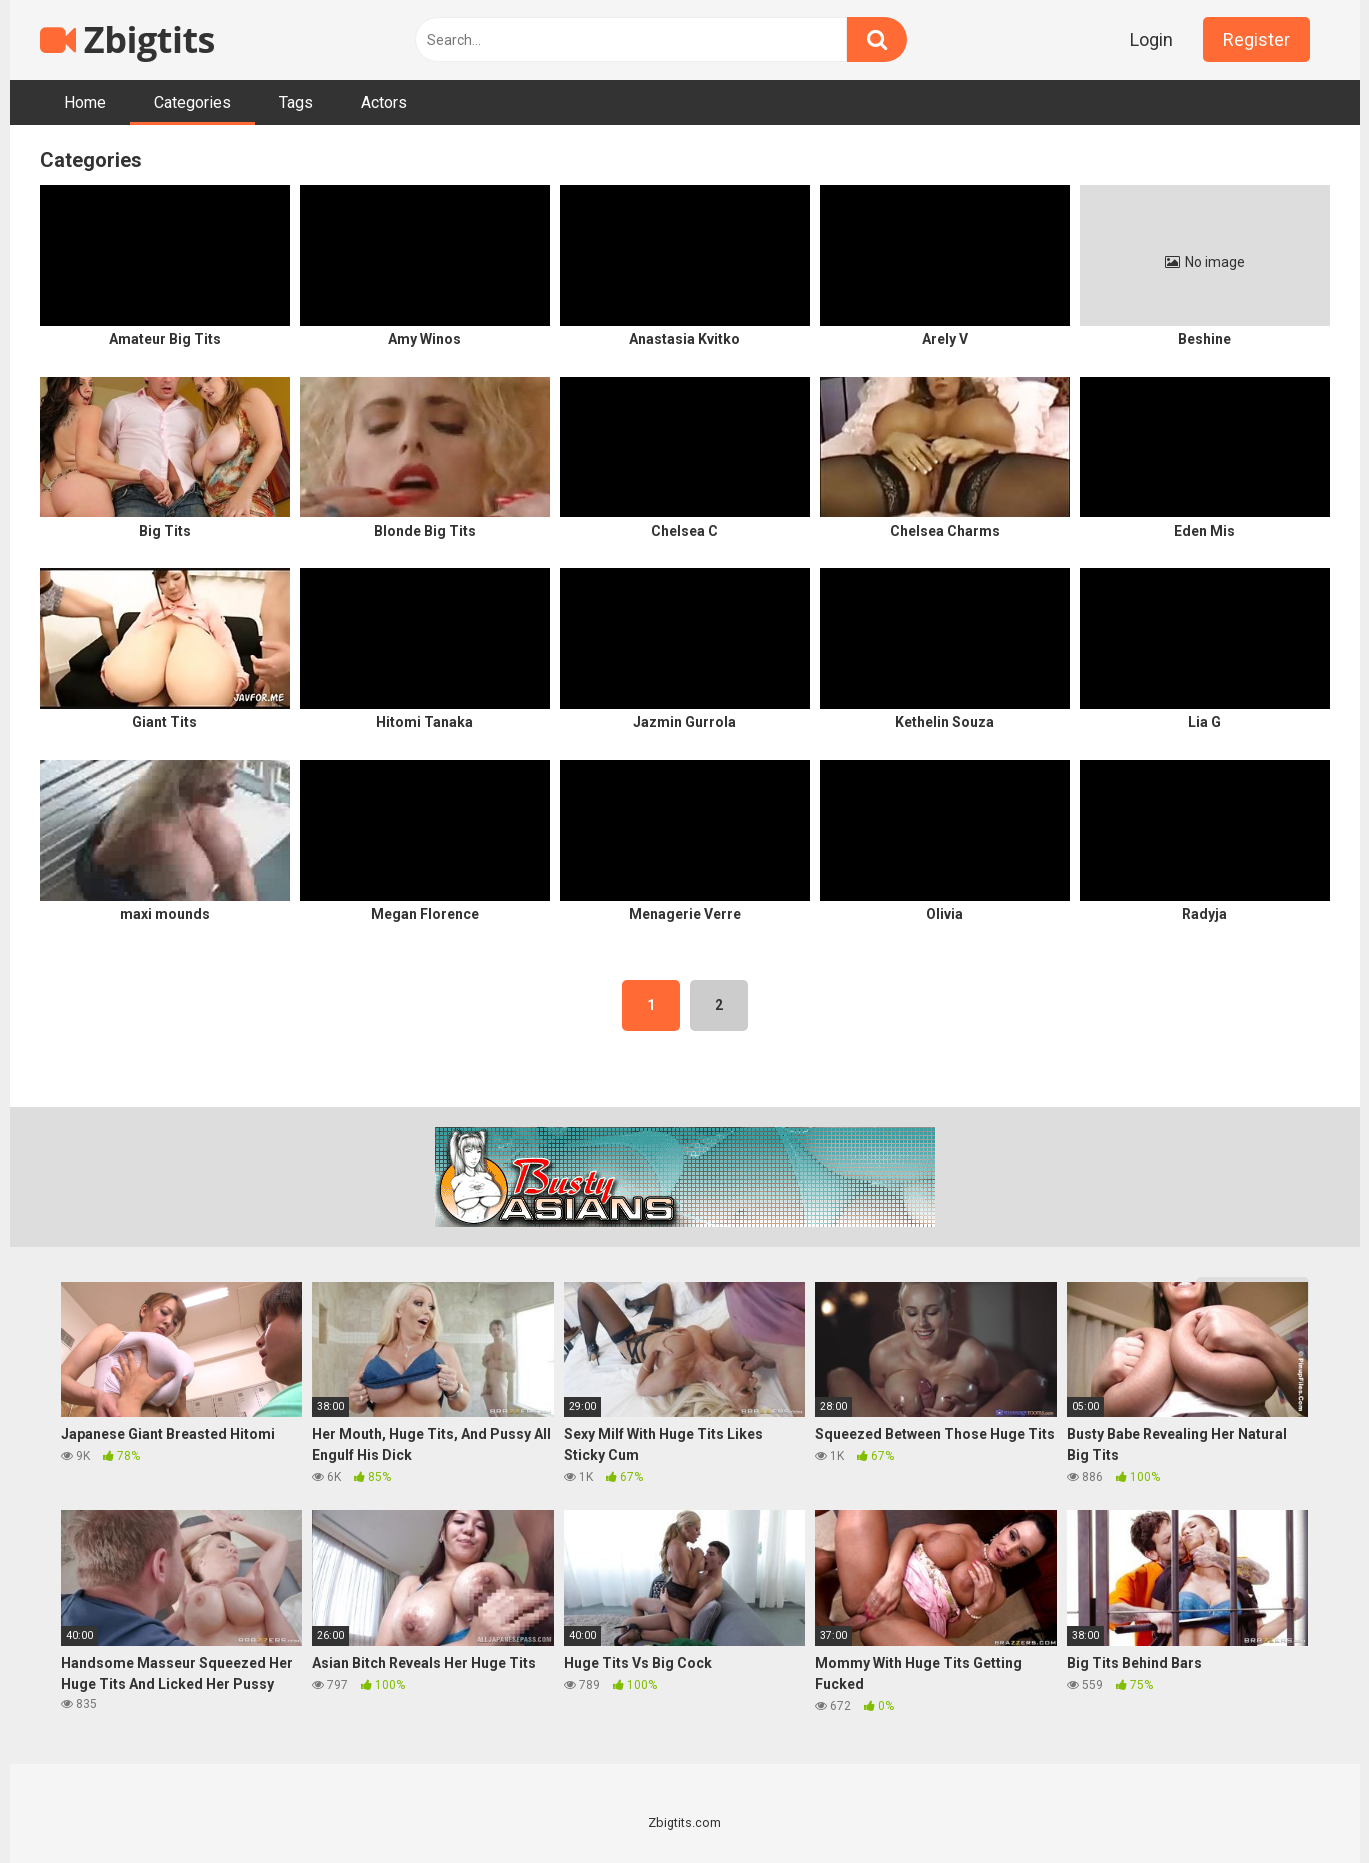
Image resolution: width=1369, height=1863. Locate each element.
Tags (296, 102)
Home (85, 102)
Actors (384, 102)
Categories (192, 102)
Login (1151, 39)
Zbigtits (127, 39)
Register (1256, 39)
